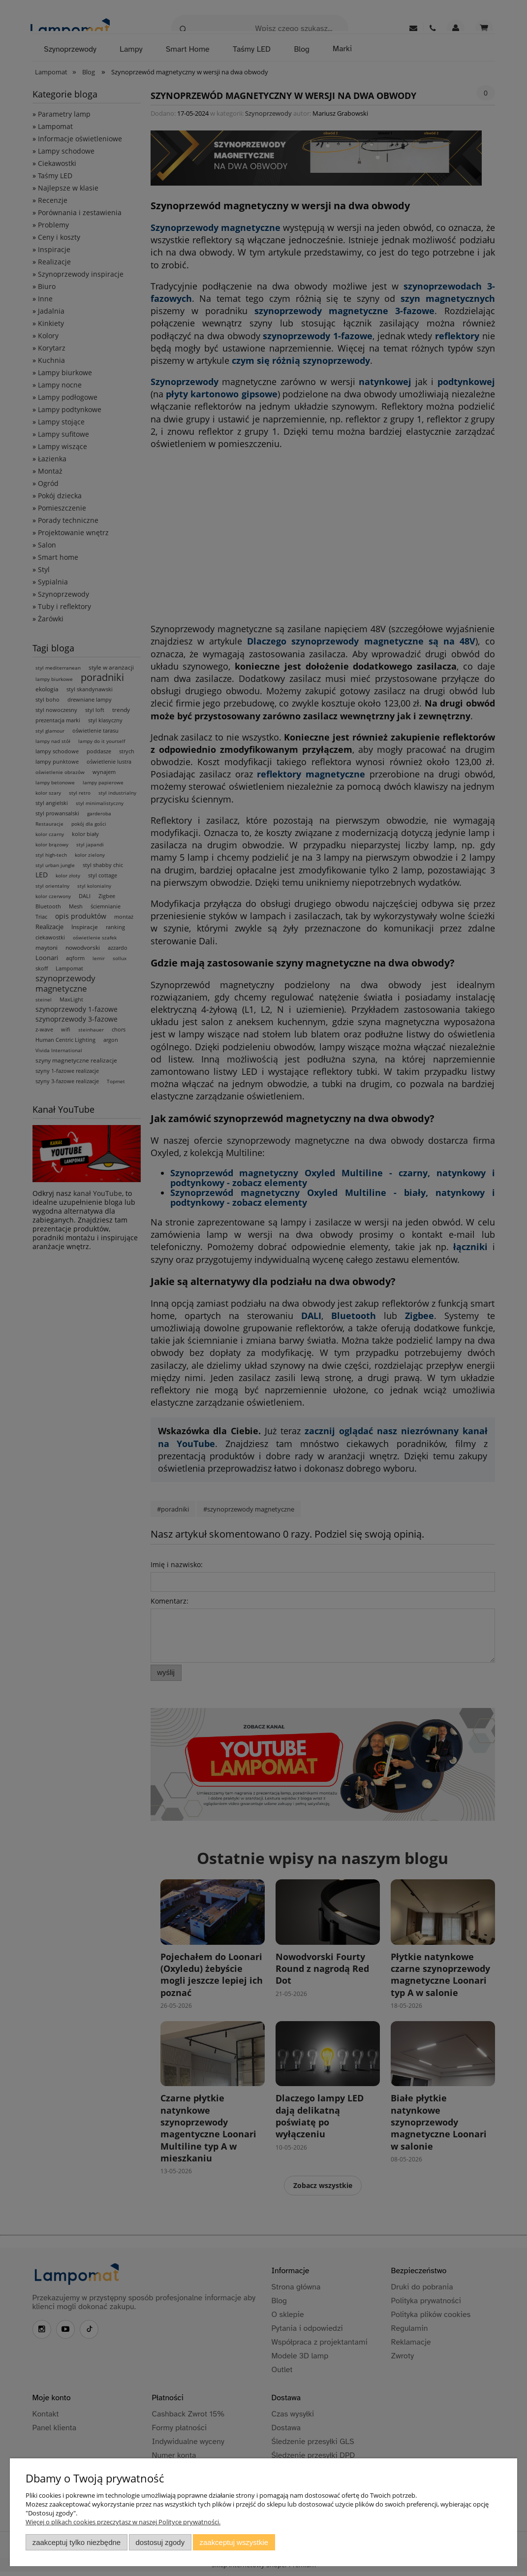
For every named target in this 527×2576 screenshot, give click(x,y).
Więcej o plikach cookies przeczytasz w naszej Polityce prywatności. (123, 2521)
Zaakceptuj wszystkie (234, 2542)
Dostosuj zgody (160, 2542)
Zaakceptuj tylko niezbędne (76, 2542)
